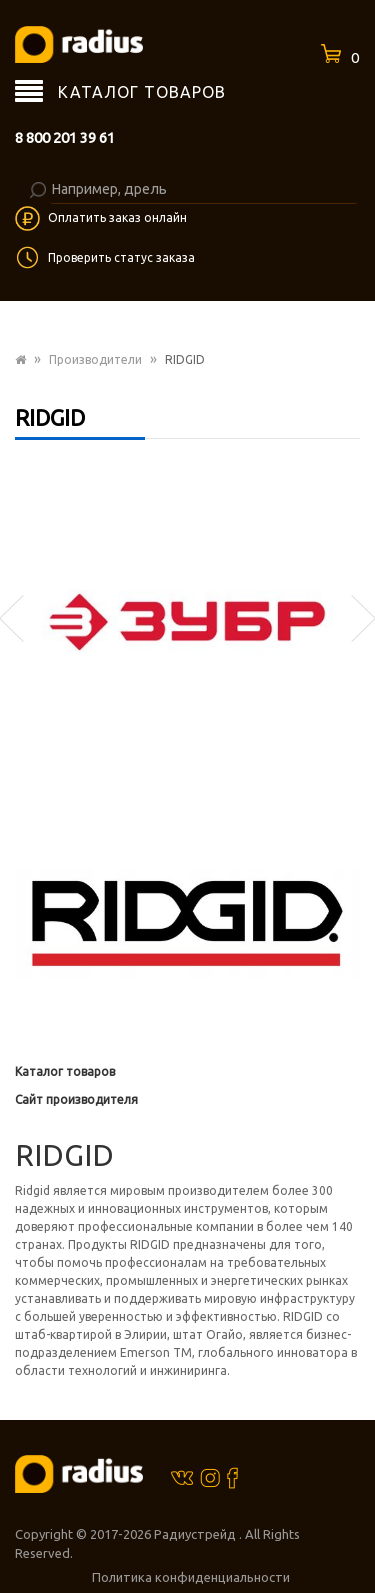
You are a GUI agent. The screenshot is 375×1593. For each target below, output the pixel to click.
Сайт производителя (76, 1099)
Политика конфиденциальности (191, 1577)
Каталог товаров (65, 1071)
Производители (95, 359)
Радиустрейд (196, 1534)
